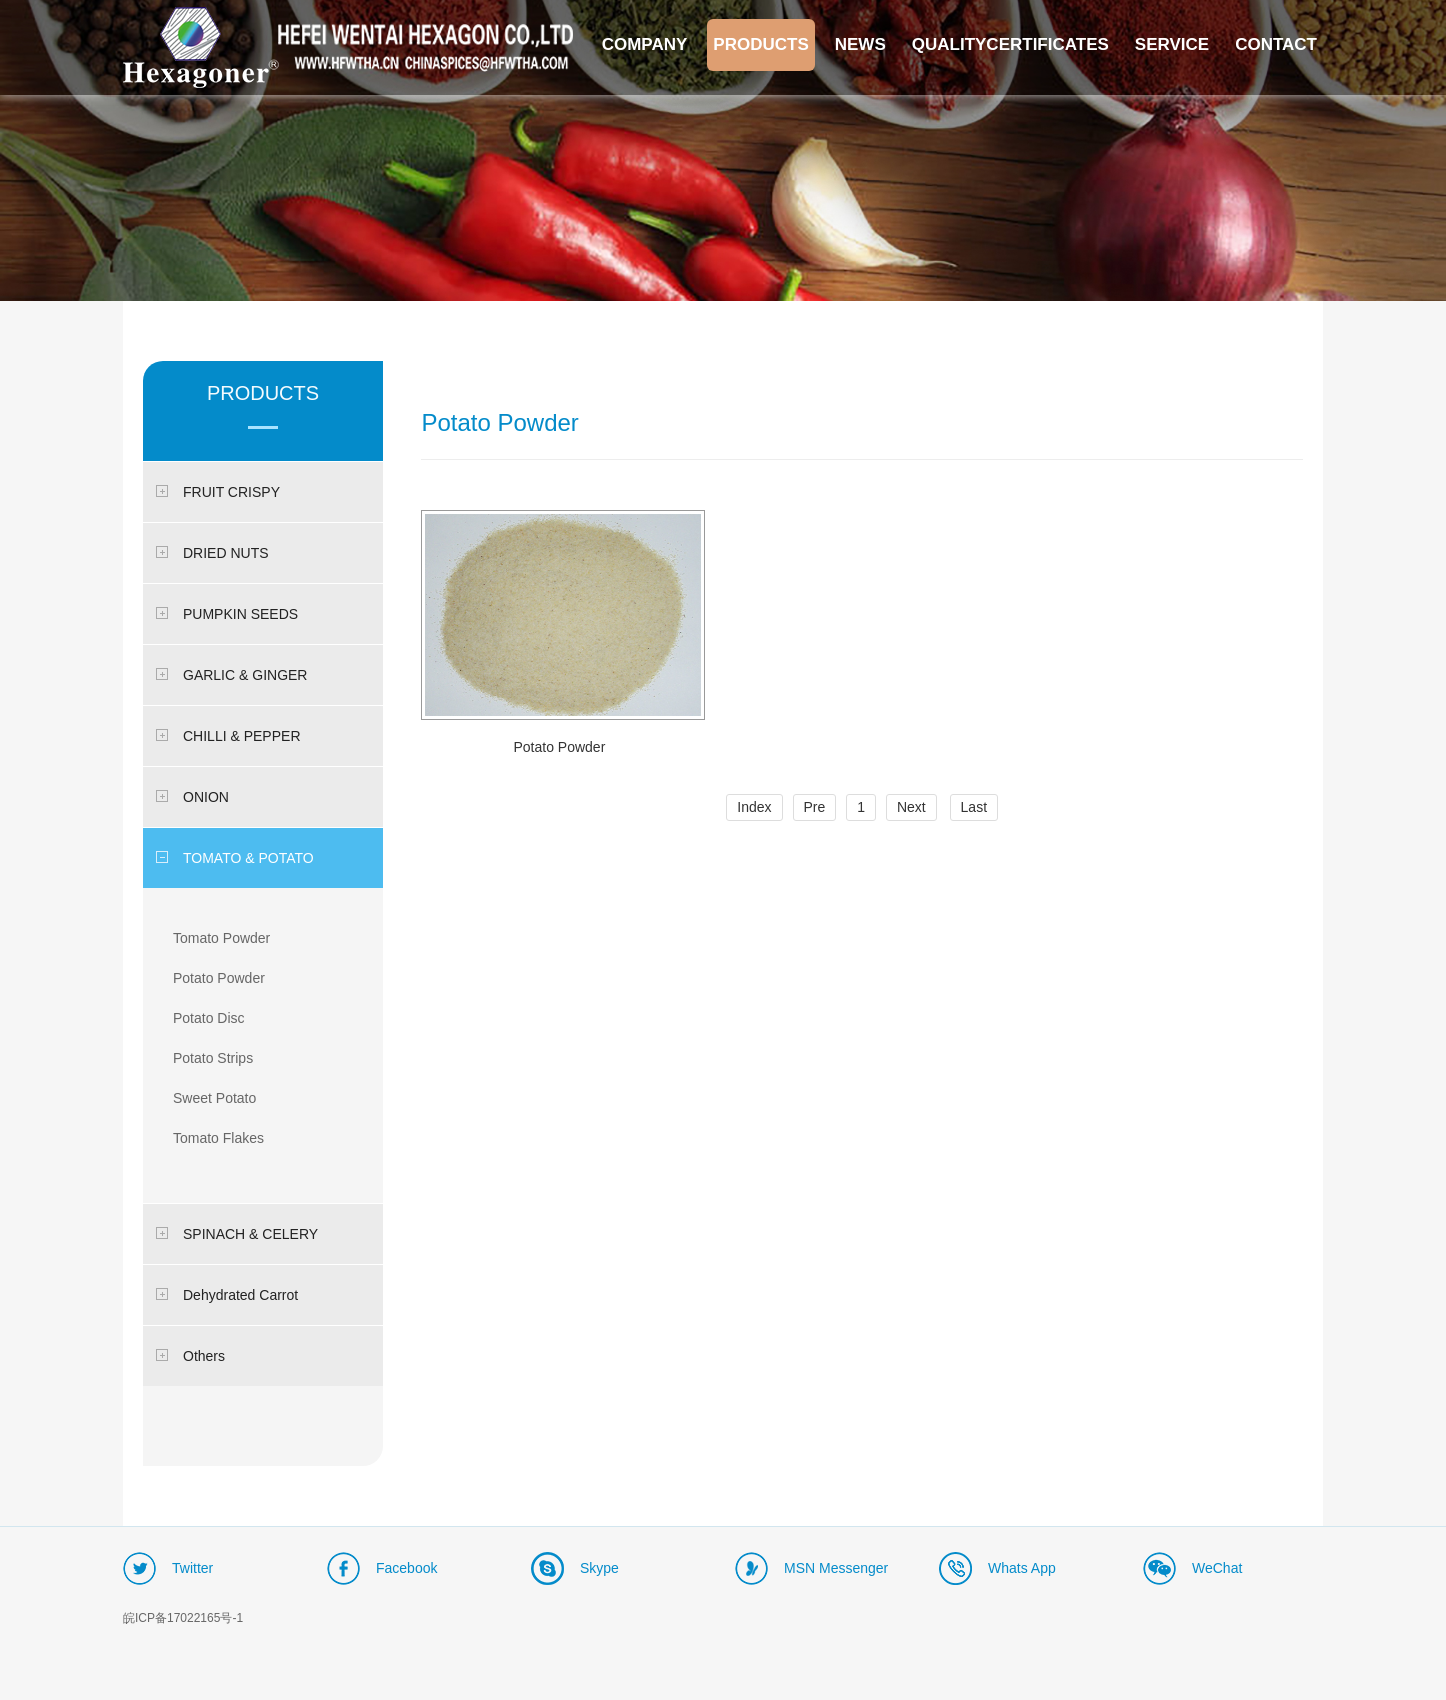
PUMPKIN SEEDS (227, 614)
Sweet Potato (214, 1098)
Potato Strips (213, 1058)
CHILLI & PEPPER (228, 736)
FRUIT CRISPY (218, 492)
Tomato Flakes (218, 1138)
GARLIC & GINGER (231, 675)
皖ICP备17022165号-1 (183, 1618)
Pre (815, 807)
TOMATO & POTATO (235, 858)
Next (911, 807)
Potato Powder (219, 978)
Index (754, 807)
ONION (192, 797)
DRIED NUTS (212, 553)
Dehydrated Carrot (227, 1295)
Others (190, 1356)
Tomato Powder (221, 938)
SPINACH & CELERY (237, 1234)
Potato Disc (209, 1018)
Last (974, 807)
